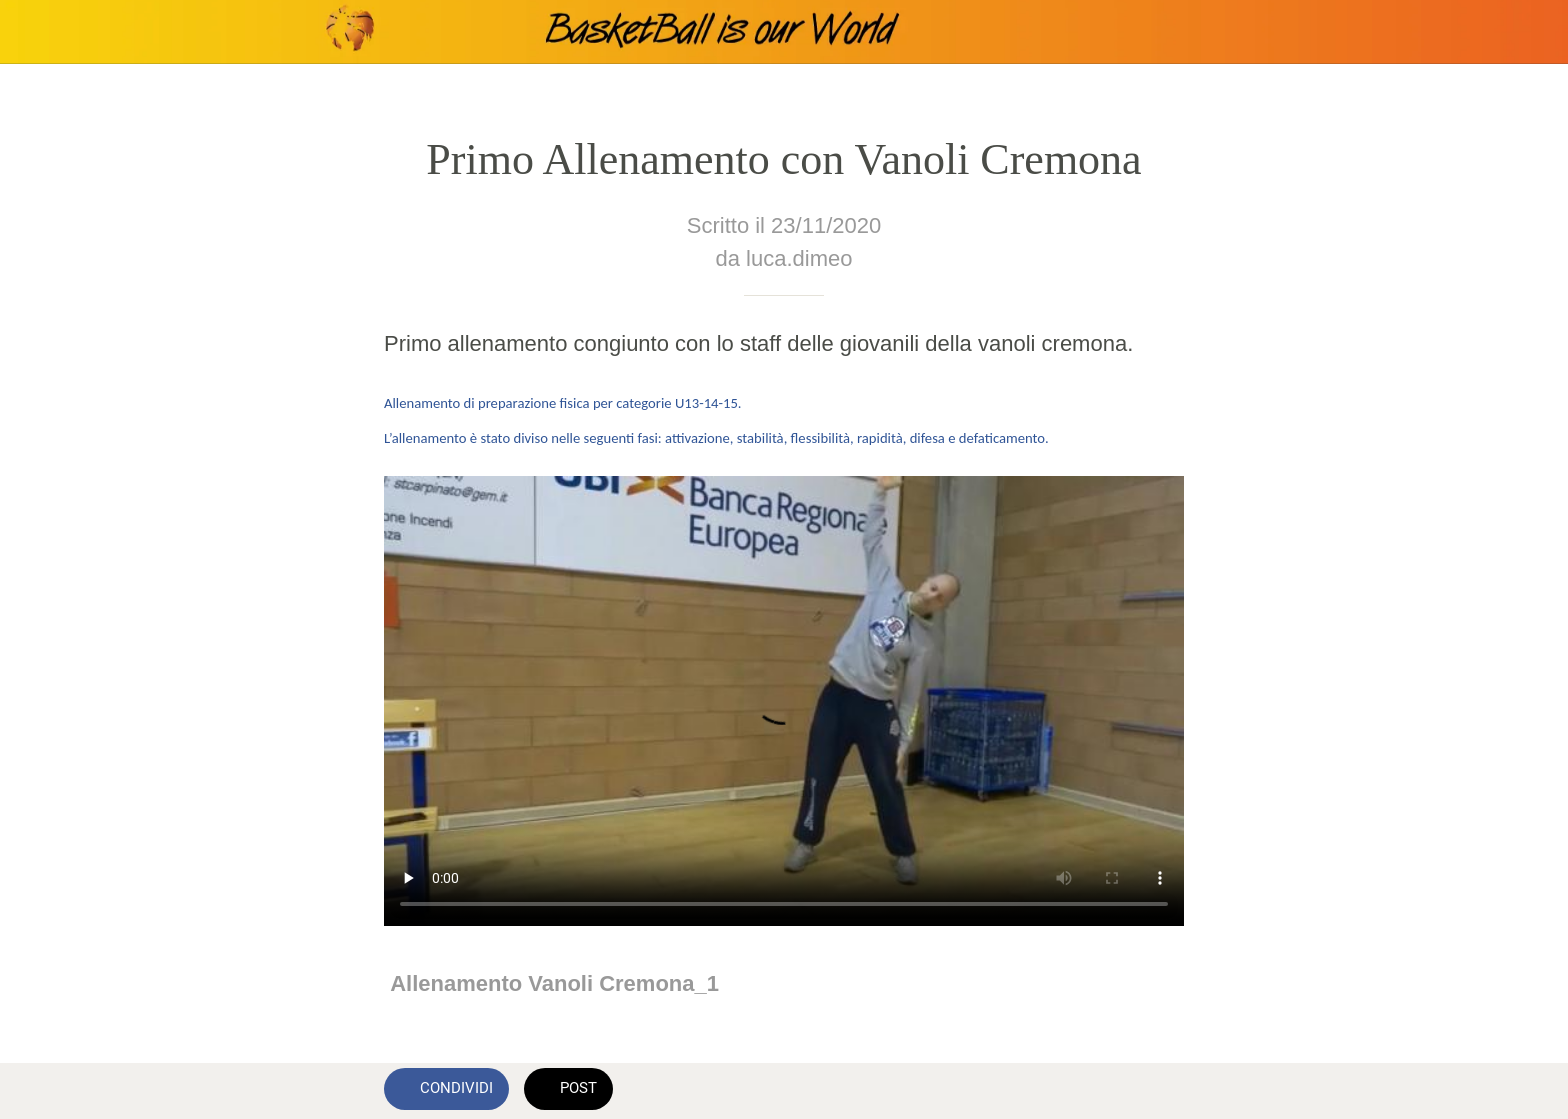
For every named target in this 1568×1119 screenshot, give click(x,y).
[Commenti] (1160, 1091)
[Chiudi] (40, 32)
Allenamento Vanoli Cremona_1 (554, 983)
